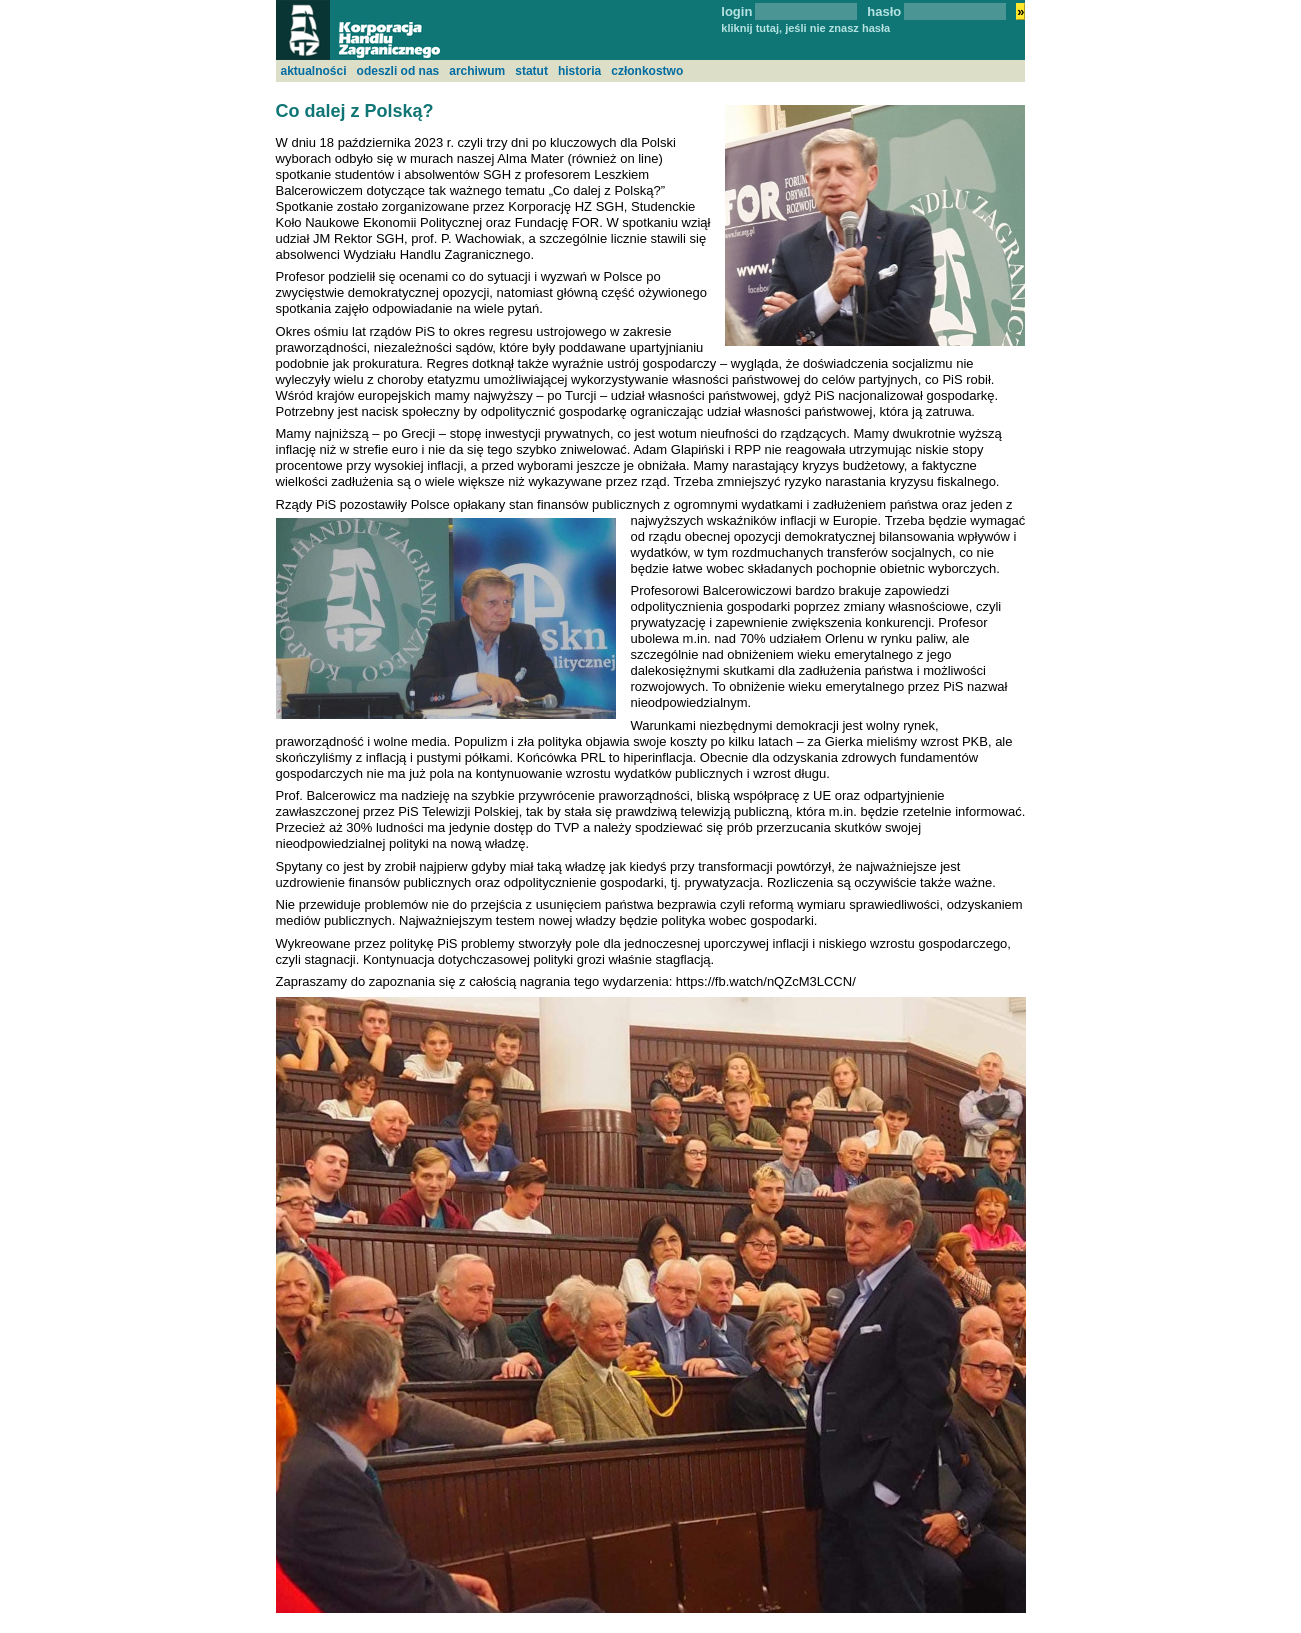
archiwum (477, 71)
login (736, 11)
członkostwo (647, 71)
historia (579, 71)
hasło (884, 11)
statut (531, 71)
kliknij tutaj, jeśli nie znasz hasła (805, 28)
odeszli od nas (398, 71)
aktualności (314, 71)
